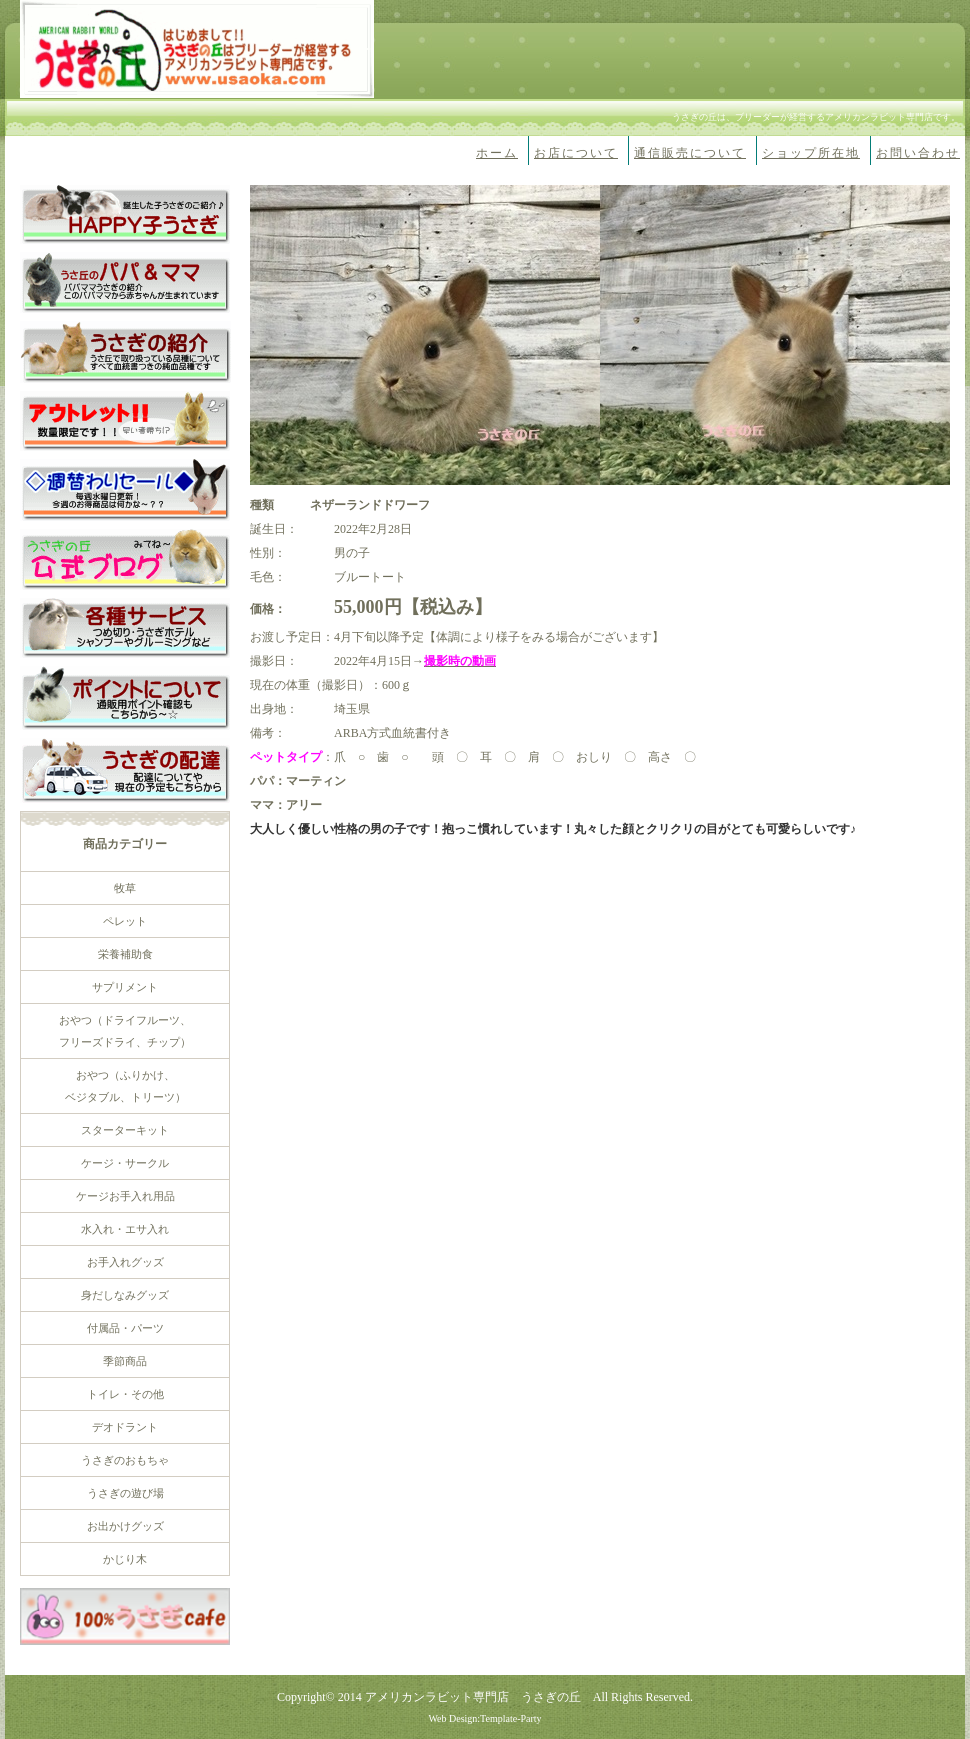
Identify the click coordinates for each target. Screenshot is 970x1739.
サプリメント (125, 987)
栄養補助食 (125, 954)
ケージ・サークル (125, 1163)
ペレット (125, 921)
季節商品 (125, 1361)
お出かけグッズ (125, 1526)
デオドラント (125, 1427)
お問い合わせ (918, 153)
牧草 (125, 888)
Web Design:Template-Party (484, 1718)
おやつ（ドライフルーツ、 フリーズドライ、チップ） (125, 1031)
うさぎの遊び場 (125, 1493)
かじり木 (125, 1559)
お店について (576, 153)
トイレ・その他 (125, 1394)
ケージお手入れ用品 (125, 1196)
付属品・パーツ (125, 1328)
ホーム (497, 153)
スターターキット (125, 1130)
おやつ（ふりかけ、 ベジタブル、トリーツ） (125, 1086)
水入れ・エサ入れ (125, 1229)
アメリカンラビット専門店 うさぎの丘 (473, 1697)
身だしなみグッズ (125, 1295)
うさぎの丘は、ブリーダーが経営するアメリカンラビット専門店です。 (816, 117)
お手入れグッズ (125, 1262)
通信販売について (690, 153)
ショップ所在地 (811, 153)
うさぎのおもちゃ (125, 1460)
